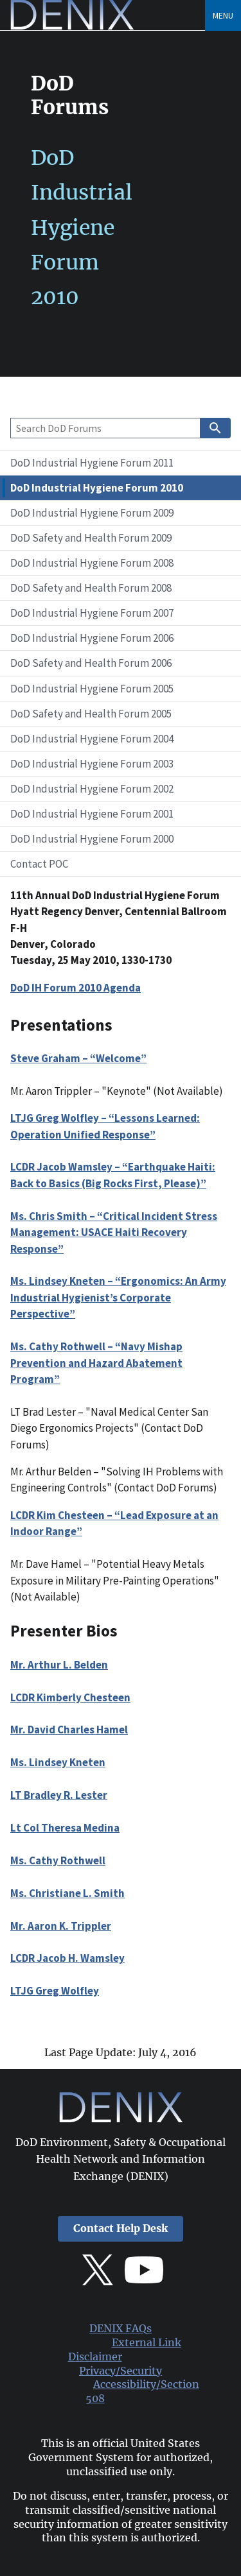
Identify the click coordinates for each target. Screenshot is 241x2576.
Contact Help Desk (120, 2228)
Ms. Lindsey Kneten (57, 1762)
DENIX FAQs (120, 2329)
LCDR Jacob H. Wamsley (67, 1958)
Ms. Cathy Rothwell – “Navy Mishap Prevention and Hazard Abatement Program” (96, 1362)
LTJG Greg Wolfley (54, 1991)
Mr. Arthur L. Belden (59, 1665)
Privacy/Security (120, 2371)
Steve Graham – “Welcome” (78, 1058)
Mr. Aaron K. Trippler (60, 1926)
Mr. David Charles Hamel (69, 1729)
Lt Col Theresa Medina (65, 1828)
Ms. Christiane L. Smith (67, 1893)
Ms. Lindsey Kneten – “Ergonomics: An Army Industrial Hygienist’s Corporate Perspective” (118, 1297)
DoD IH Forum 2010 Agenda (75, 988)
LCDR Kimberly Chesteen (70, 1697)
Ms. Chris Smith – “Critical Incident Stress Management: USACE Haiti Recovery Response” (113, 1232)
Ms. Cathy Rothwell (57, 1860)
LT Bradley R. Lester (58, 1795)
